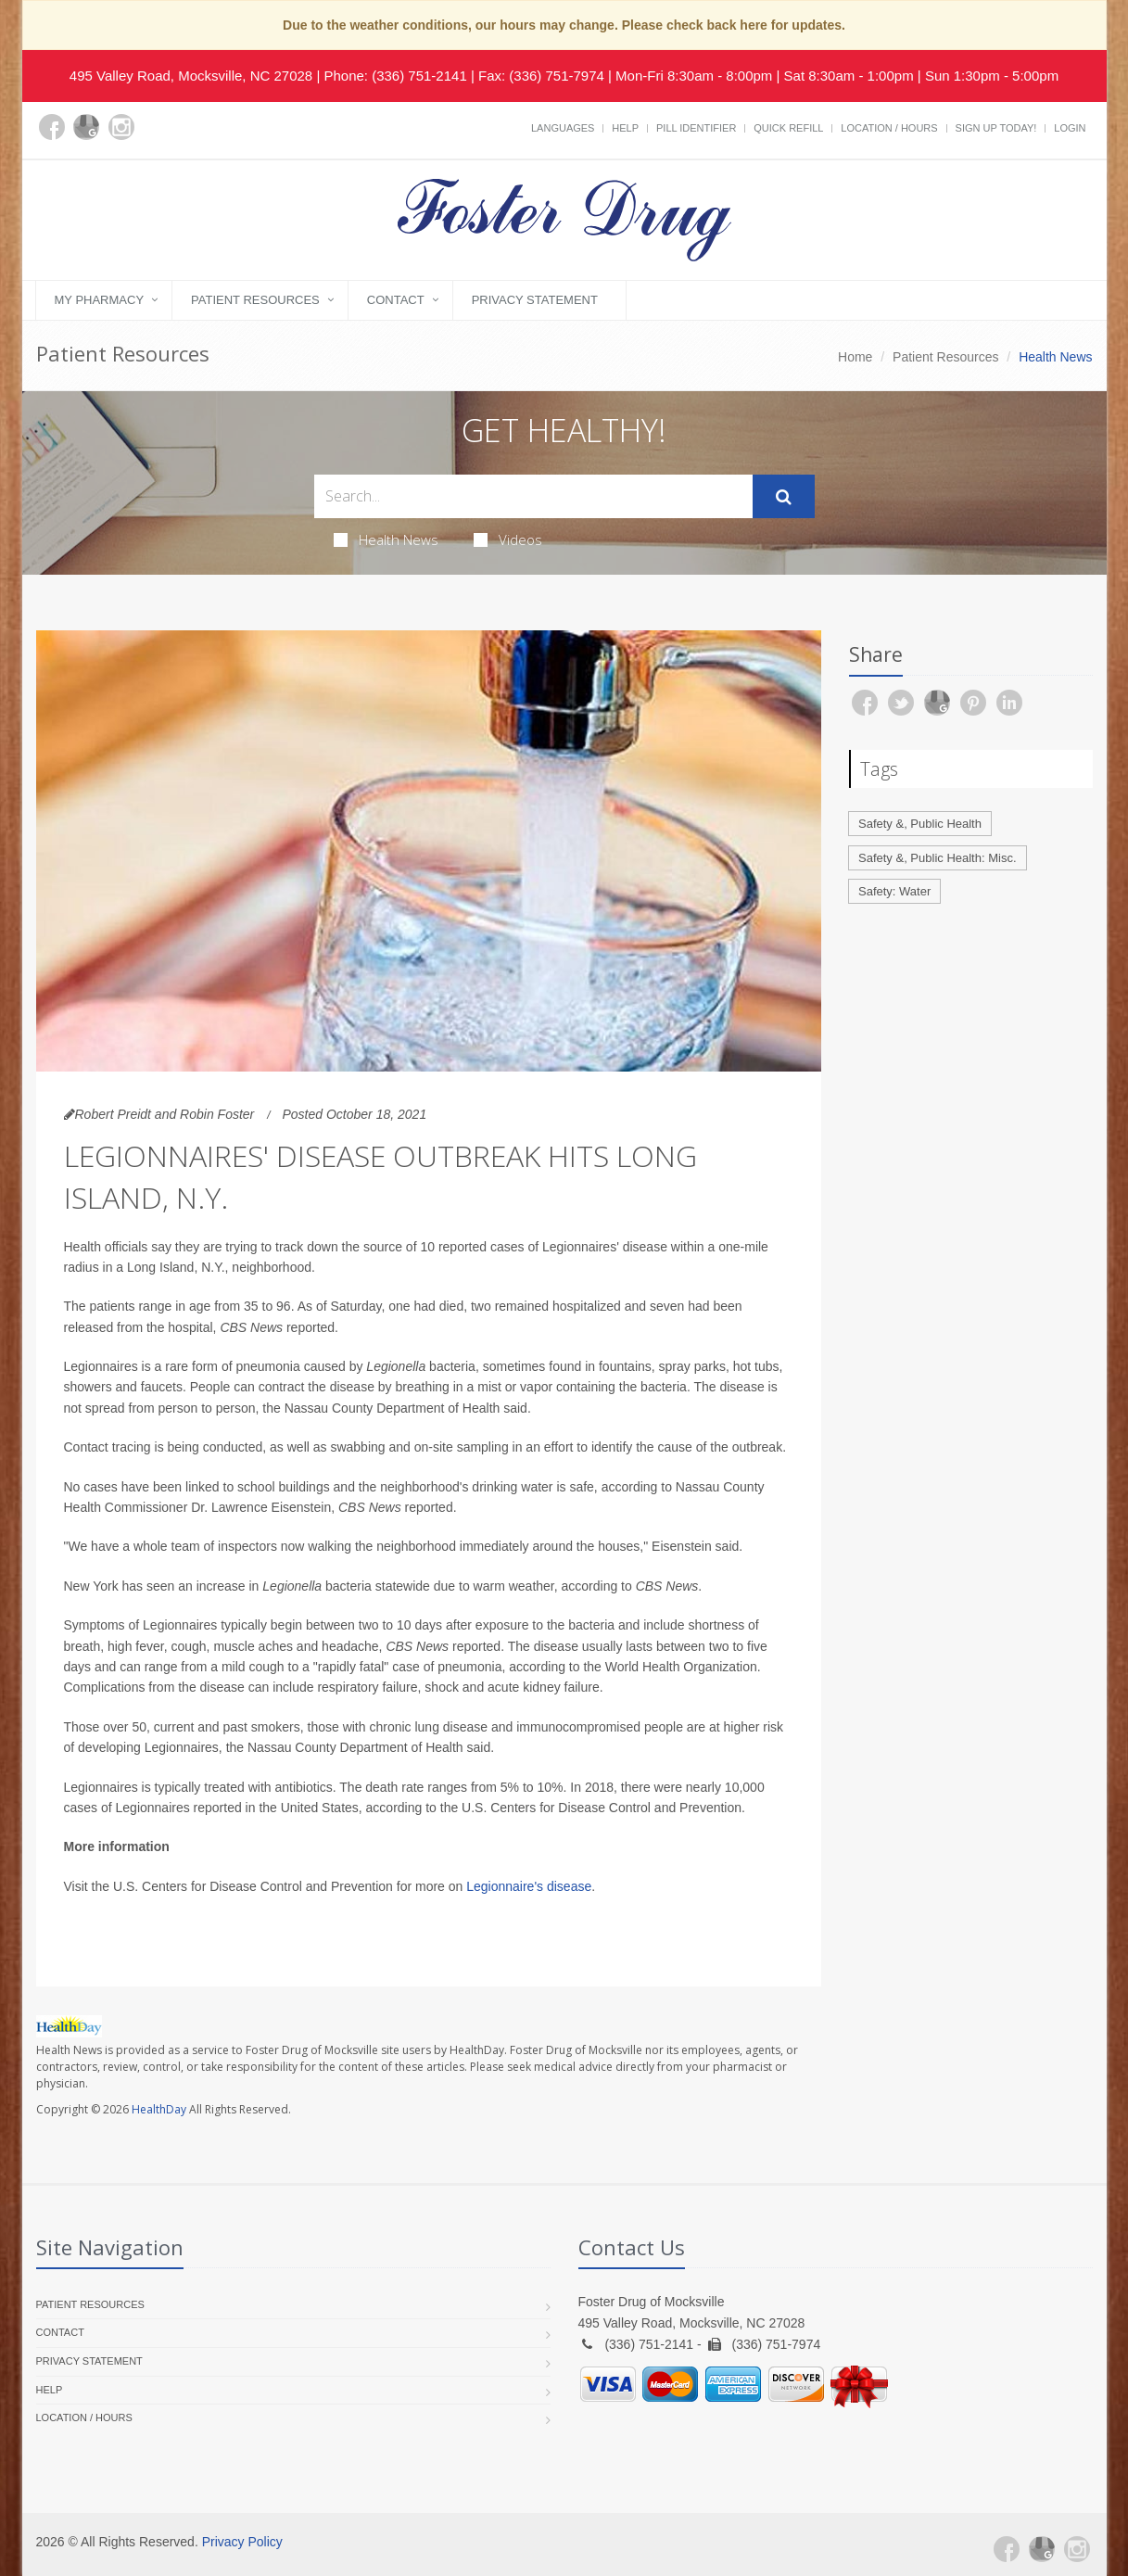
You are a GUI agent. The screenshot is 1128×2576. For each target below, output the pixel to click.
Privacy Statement (535, 300)
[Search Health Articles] (533, 496)
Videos (508, 539)
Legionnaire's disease (528, 1886)
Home (855, 356)
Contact (396, 300)
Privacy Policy (242, 2541)
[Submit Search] (784, 497)
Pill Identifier (696, 127)
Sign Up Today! (996, 127)
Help (625, 127)
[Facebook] (52, 127)
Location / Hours (889, 127)
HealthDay (159, 2109)
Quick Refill (788, 127)
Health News (386, 539)
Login (1069, 127)
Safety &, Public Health (920, 824)
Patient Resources (255, 300)
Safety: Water (894, 891)
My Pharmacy (100, 300)
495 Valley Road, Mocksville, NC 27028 (191, 75)
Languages (562, 127)
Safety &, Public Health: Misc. (937, 858)
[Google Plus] (86, 127)
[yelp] (157, 138)
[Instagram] (121, 127)
